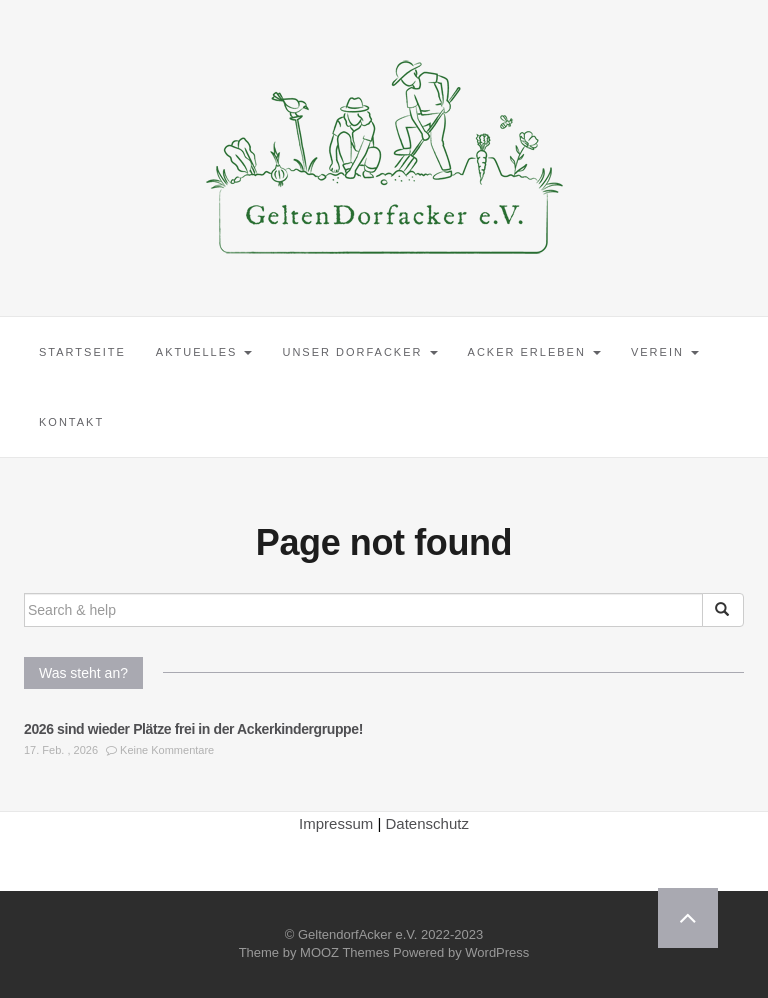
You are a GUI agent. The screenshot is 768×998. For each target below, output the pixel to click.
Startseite (82, 352)
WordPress (497, 952)
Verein (665, 352)
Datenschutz (427, 823)
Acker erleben (534, 352)
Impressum (336, 823)
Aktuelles (204, 352)
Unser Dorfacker (359, 352)
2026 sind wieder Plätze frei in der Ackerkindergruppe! (193, 729)
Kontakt (71, 422)
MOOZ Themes (344, 952)
